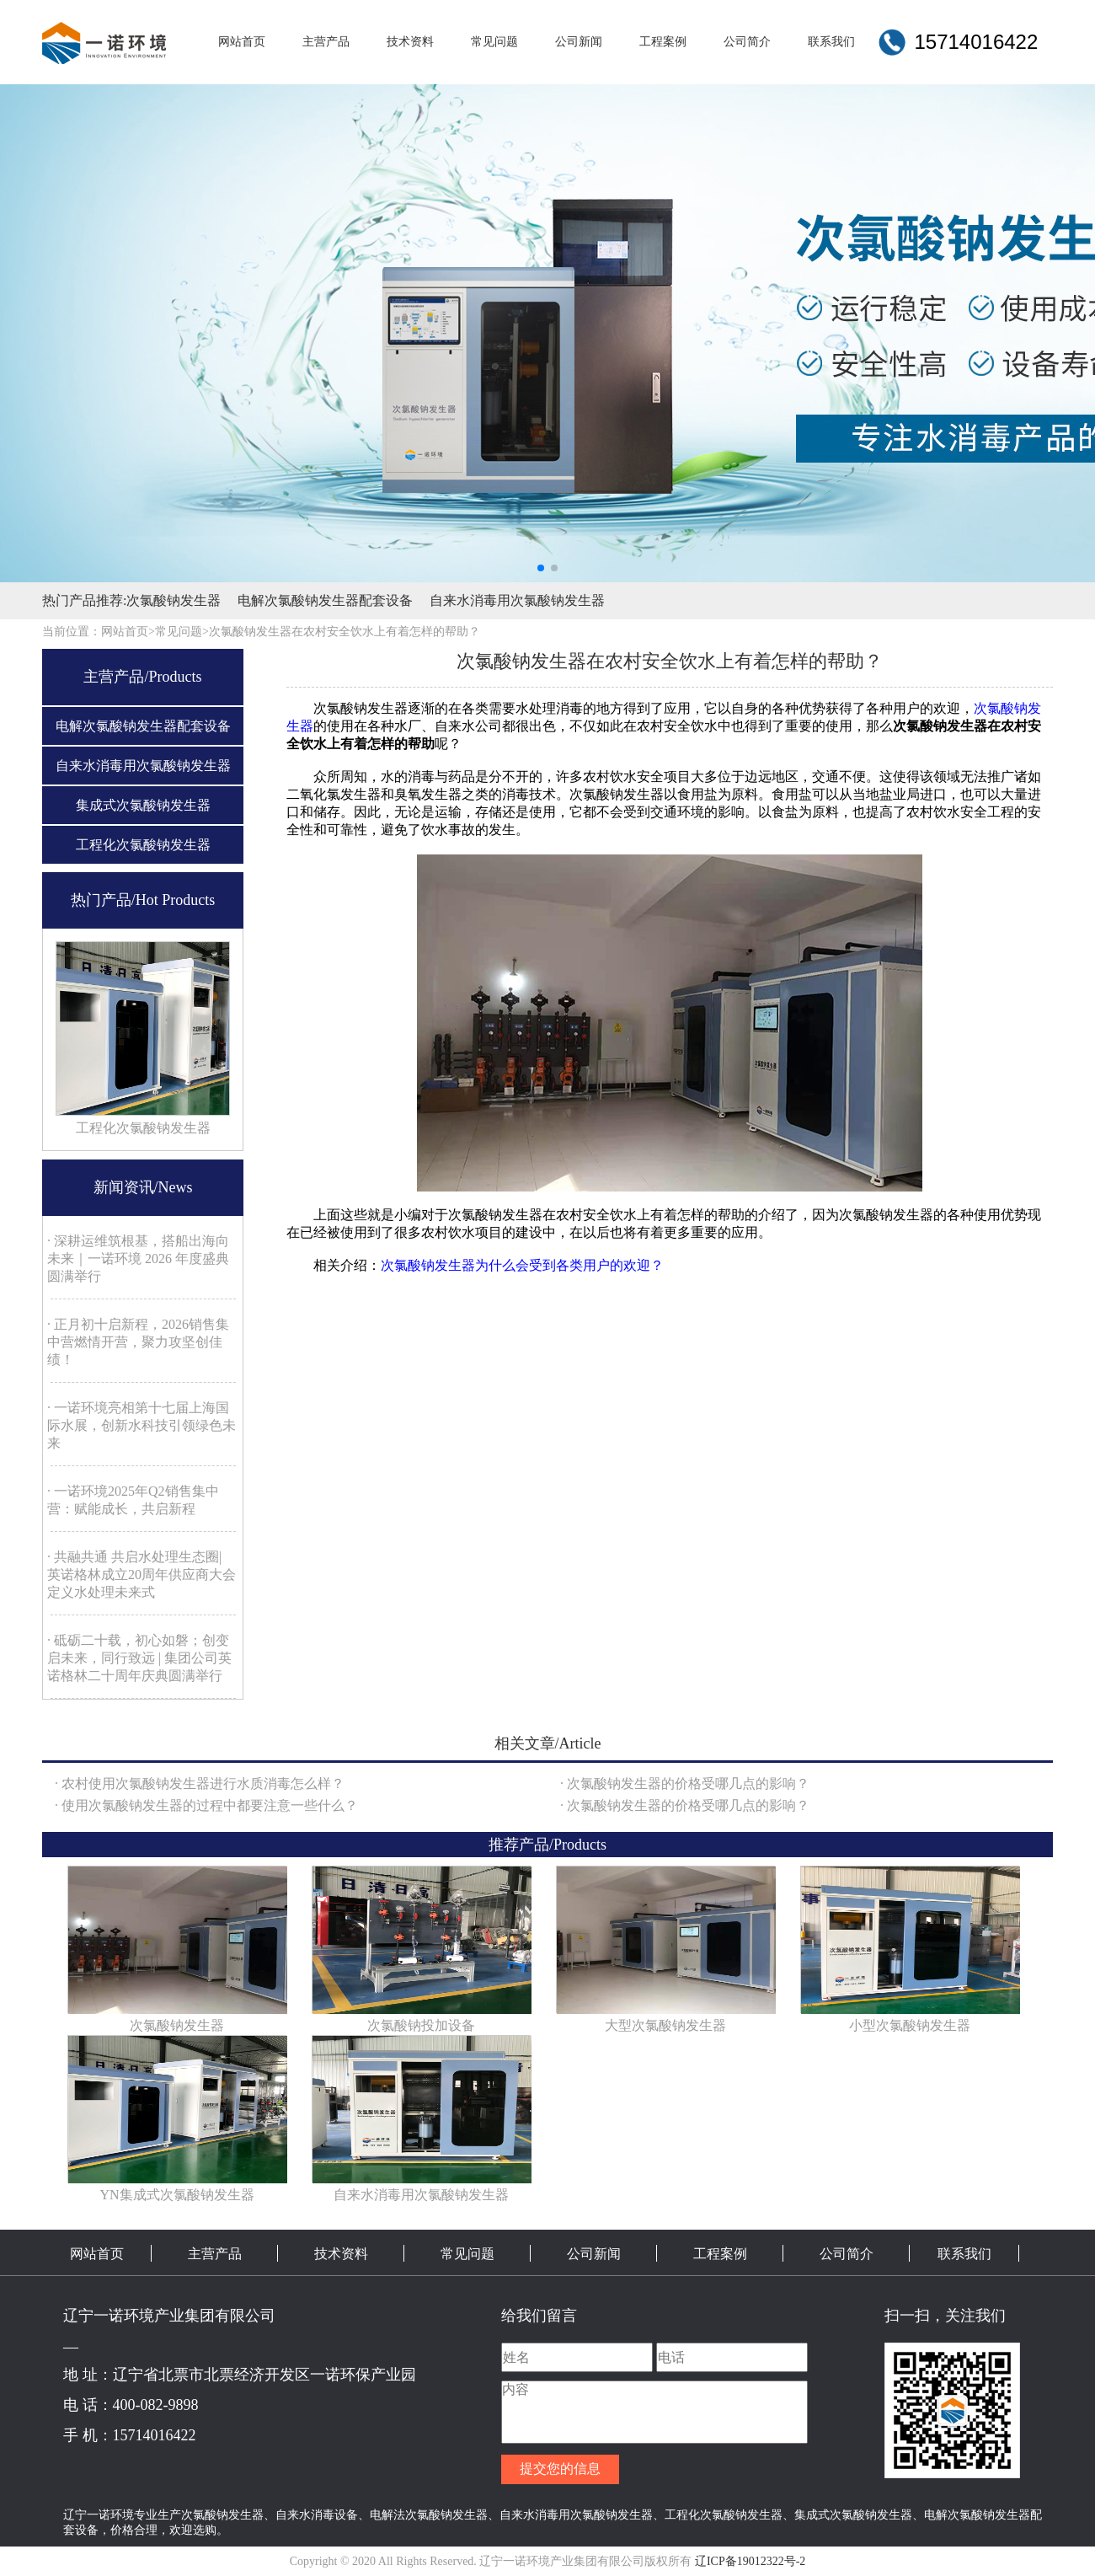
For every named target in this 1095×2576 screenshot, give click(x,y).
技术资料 (341, 2254)
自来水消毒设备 (316, 2514)
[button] (540, 568)
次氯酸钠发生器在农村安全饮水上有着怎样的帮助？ (344, 631)
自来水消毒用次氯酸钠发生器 (517, 600)
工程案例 (720, 2254)
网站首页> (128, 631)
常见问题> (182, 631)
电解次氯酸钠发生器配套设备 (325, 600)
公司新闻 (594, 2254)
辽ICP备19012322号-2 (750, 2561)
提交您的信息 (560, 2468)
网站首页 (97, 2254)
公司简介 (846, 2254)
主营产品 (215, 2254)
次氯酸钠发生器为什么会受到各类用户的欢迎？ (522, 1265)
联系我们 (964, 2254)
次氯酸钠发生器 (173, 600)
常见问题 (467, 2254)
